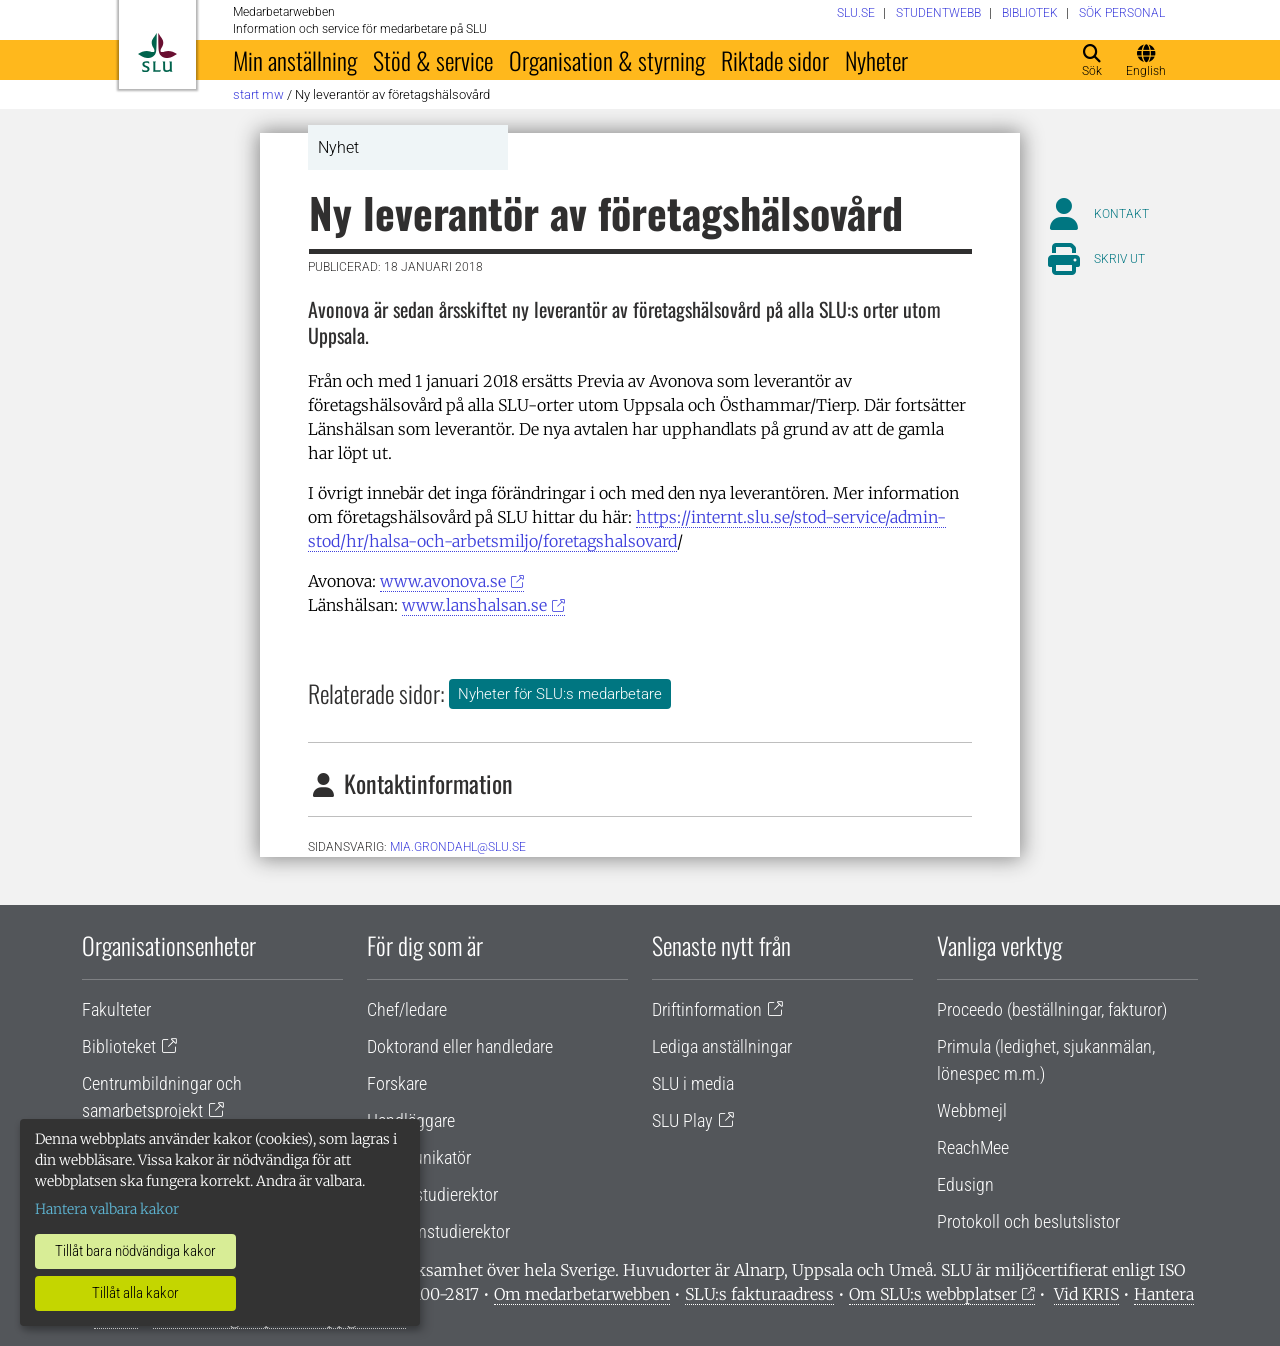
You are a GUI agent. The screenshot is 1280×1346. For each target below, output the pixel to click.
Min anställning (295, 60)
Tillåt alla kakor (135, 1293)
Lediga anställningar (722, 1046)
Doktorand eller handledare (460, 1046)
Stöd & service (433, 60)
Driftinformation (707, 1009)
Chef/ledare (407, 1009)
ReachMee (973, 1147)
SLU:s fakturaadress (759, 1294)
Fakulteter (116, 1009)
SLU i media (693, 1083)
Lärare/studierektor (432, 1194)
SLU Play (682, 1120)
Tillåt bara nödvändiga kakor (135, 1251)
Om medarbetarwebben (582, 1294)
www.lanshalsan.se (474, 605)
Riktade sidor (775, 60)
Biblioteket (119, 1046)
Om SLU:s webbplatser (933, 1294)
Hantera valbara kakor (107, 1209)
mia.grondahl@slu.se (458, 847)
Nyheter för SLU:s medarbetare (560, 694)
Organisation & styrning (607, 60)
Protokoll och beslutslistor (1028, 1221)
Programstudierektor (438, 1231)
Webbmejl (972, 1110)
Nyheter (876, 60)
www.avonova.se (443, 581)
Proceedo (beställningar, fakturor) (1052, 1009)
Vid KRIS (1086, 1294)
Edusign (965, 1184)
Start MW (258, 94)
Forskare (397, 1083)
